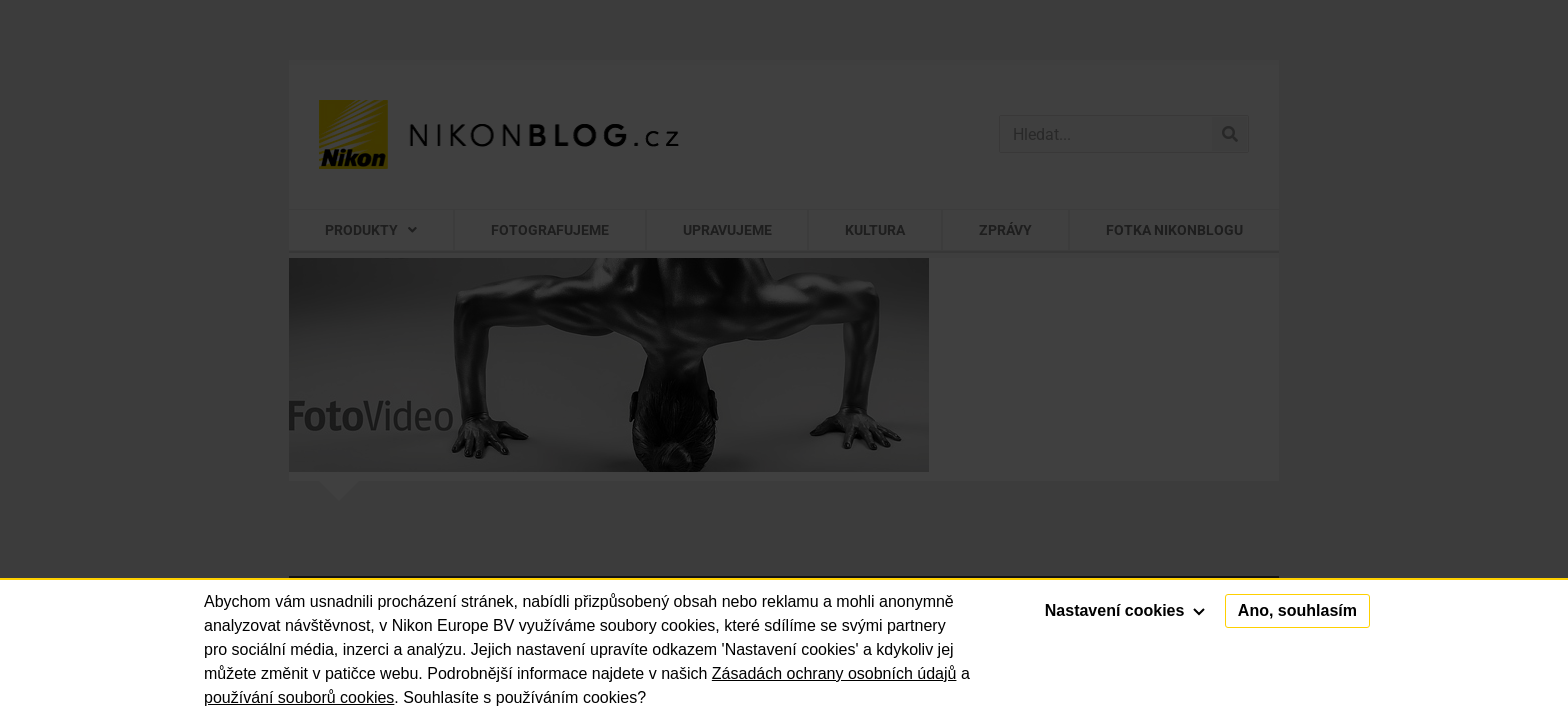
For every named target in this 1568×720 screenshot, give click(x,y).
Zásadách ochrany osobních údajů (834, 673)
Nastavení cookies (1125, 610)
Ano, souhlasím (1297, 610)
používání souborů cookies (299, 697)
